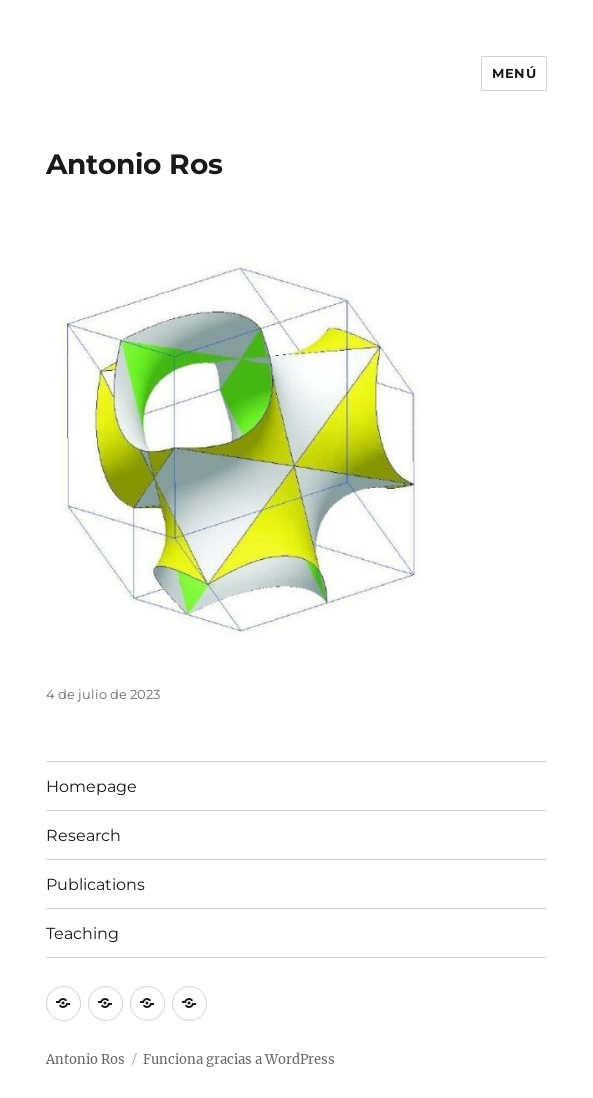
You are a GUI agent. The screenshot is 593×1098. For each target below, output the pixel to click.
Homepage (91, 786)
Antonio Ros (134, 164)
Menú (514, 73)
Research (83, 835)
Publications (95, 884)
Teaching (82, 933)
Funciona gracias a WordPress (239, 1059)
